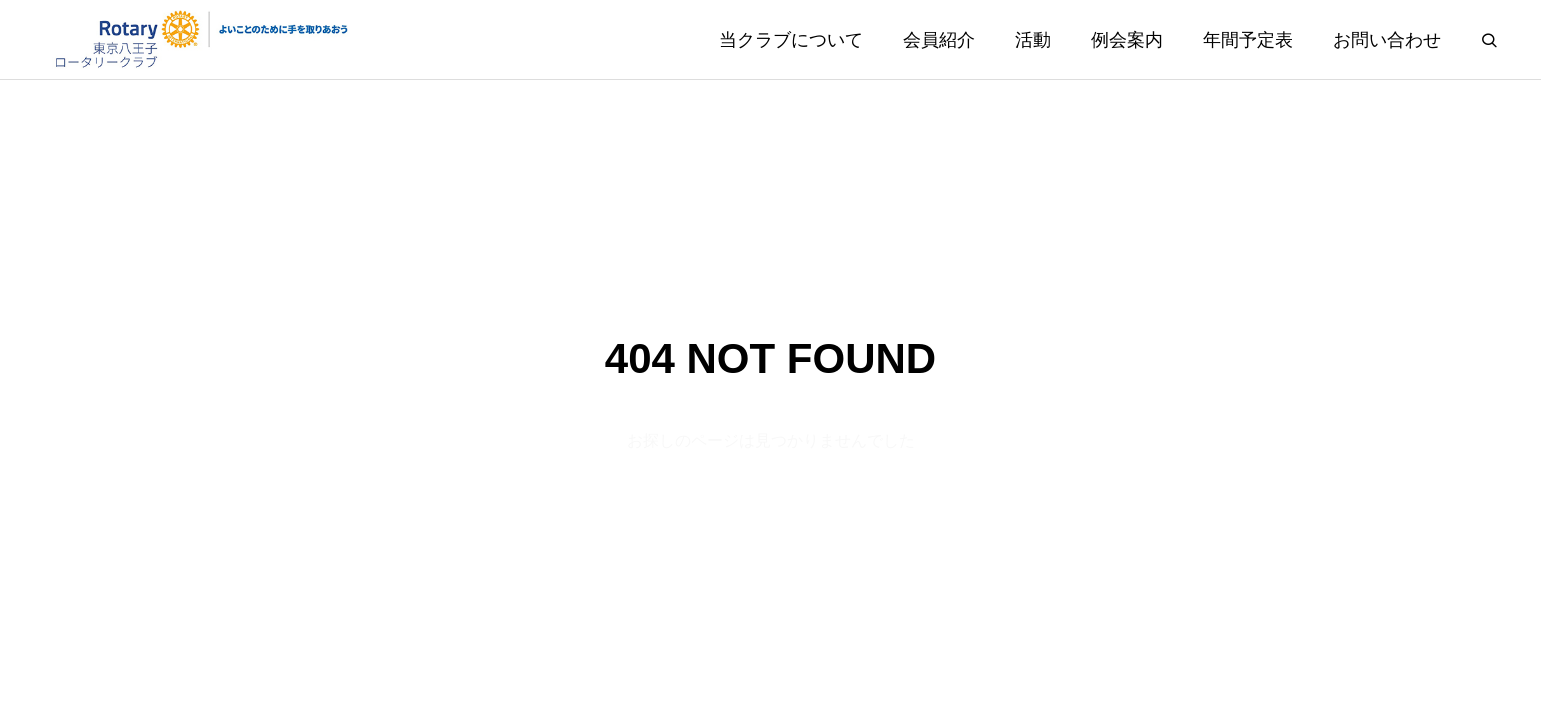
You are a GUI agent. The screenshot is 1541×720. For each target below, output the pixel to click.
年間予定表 (1248, 40)
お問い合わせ (1387, 40)
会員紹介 (939, 40)
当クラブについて (791, 40)
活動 (1033, 40)
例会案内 (1127, 40)
